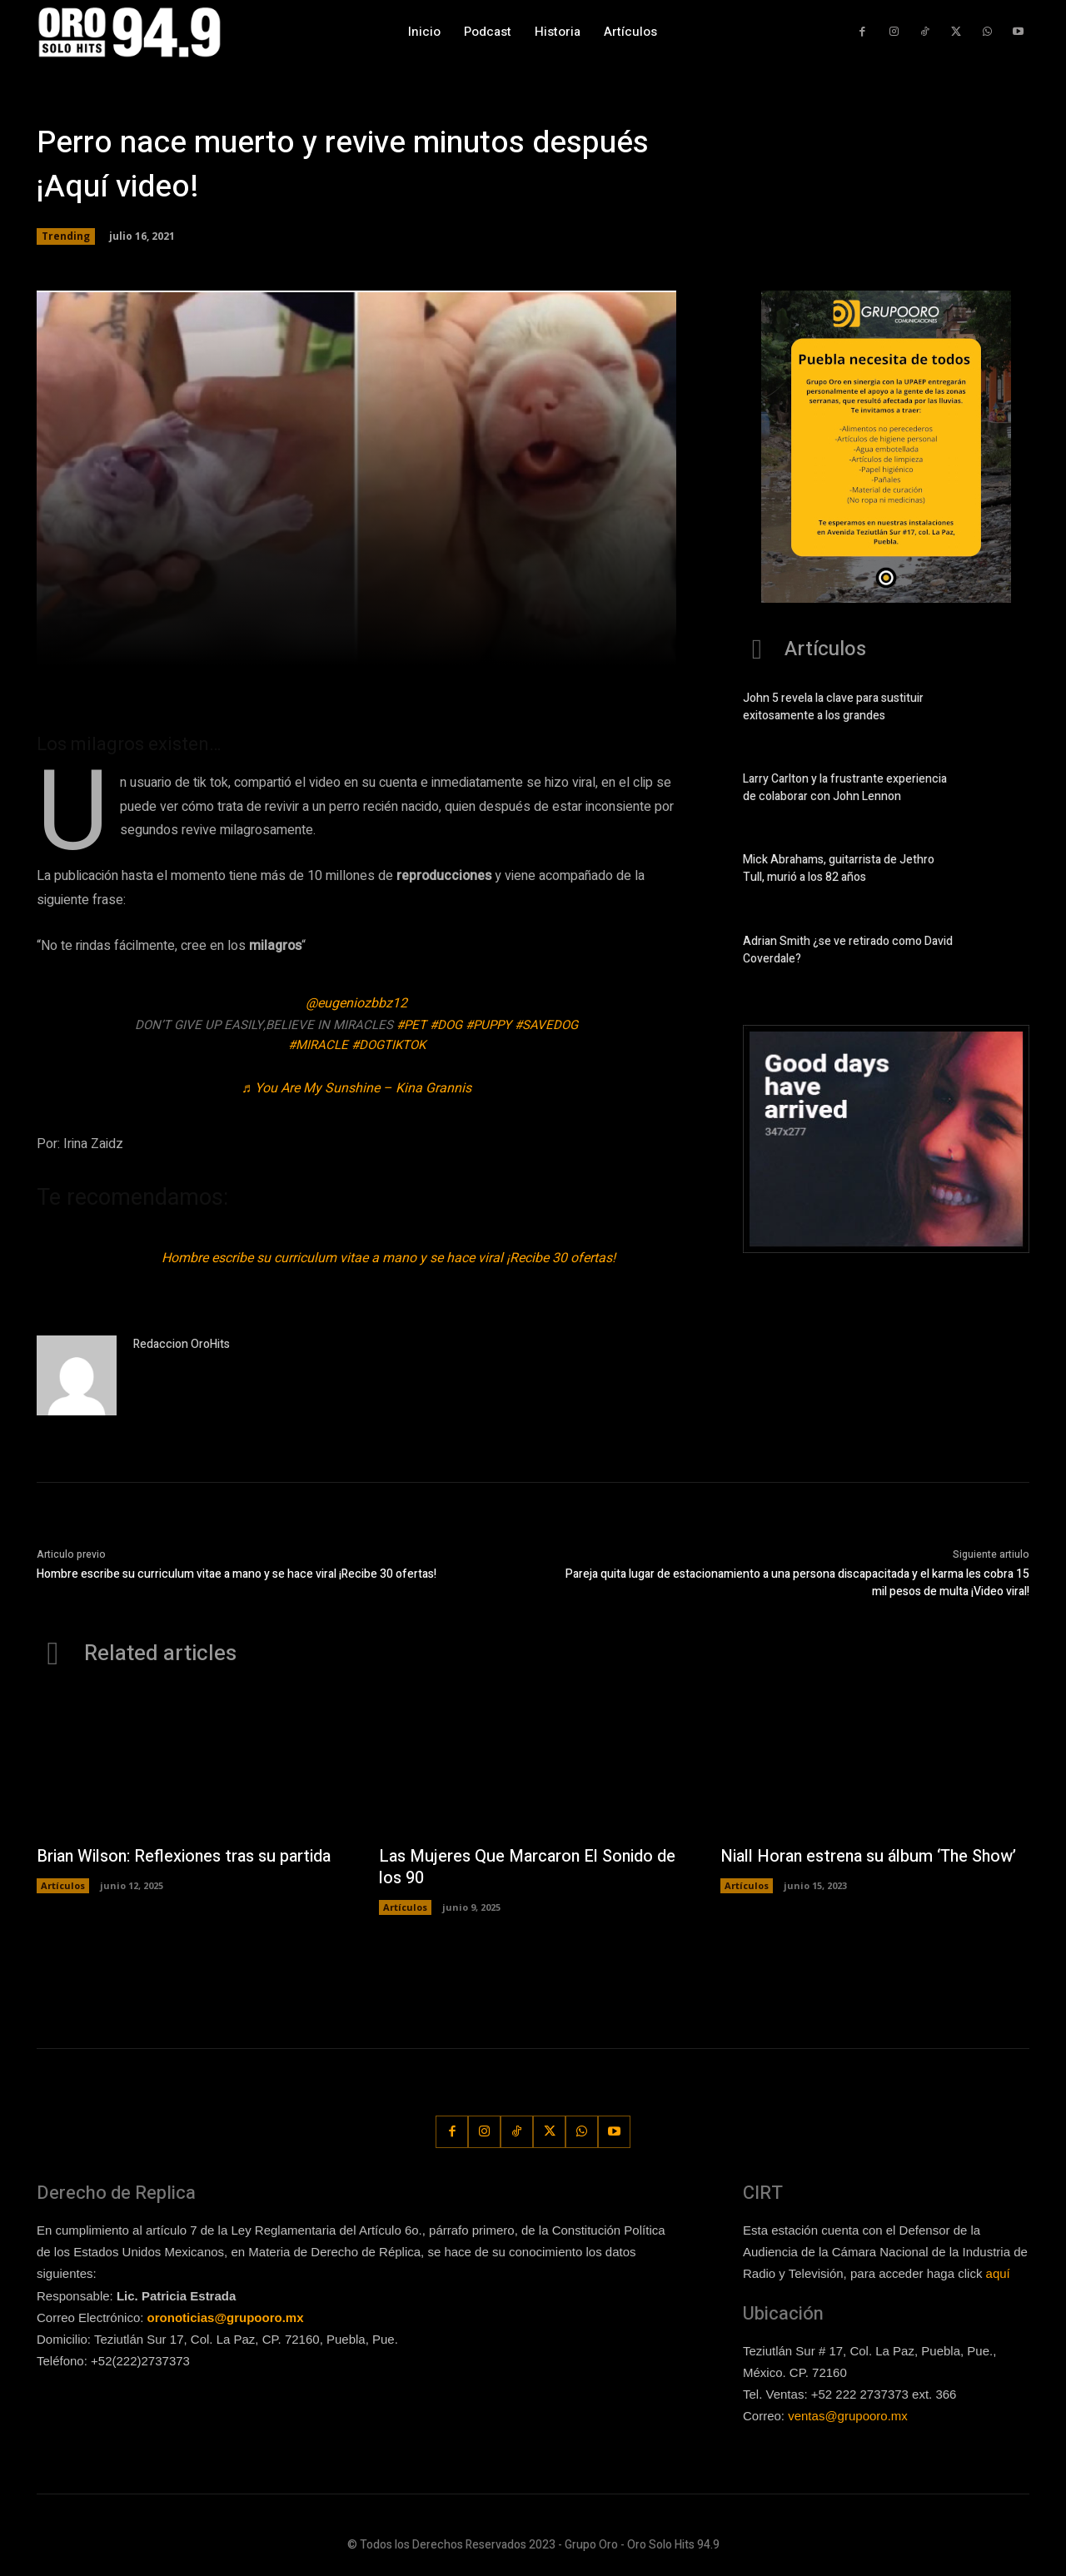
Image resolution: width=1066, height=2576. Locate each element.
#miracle (318, 1045)
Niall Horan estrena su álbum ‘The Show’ (870, 1856)
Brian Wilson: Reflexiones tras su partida (186, 1856)
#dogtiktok (388, 1045)
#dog (446, 1025)
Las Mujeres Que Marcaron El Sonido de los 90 (529, 1867)
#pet (411, 1025)
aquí (998, 2274)
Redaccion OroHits (181, 1344)
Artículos (63, 1885)
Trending (66, 236)
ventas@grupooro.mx (848, 2416)
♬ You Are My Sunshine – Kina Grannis (356, 1088)
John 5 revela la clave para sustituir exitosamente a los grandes (833, 706)
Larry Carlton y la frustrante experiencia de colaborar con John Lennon (845, 787)
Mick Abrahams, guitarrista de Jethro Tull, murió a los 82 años (838, 868)
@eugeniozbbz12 (356, 1003)
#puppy (488, 1025)
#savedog (546, 1025)
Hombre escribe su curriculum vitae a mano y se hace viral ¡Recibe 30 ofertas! (388, 1258)
